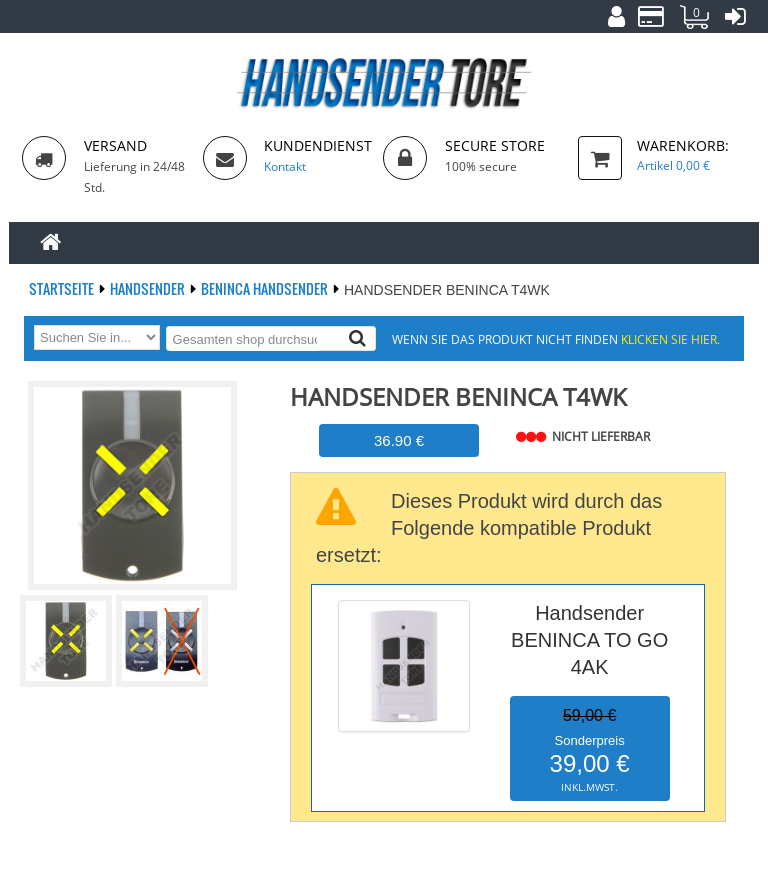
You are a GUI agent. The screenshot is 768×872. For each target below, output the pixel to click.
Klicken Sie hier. (670, 339)
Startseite (63, 288)
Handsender (149, 288)
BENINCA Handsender (266, 288)
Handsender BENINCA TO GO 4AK (589, 640)
